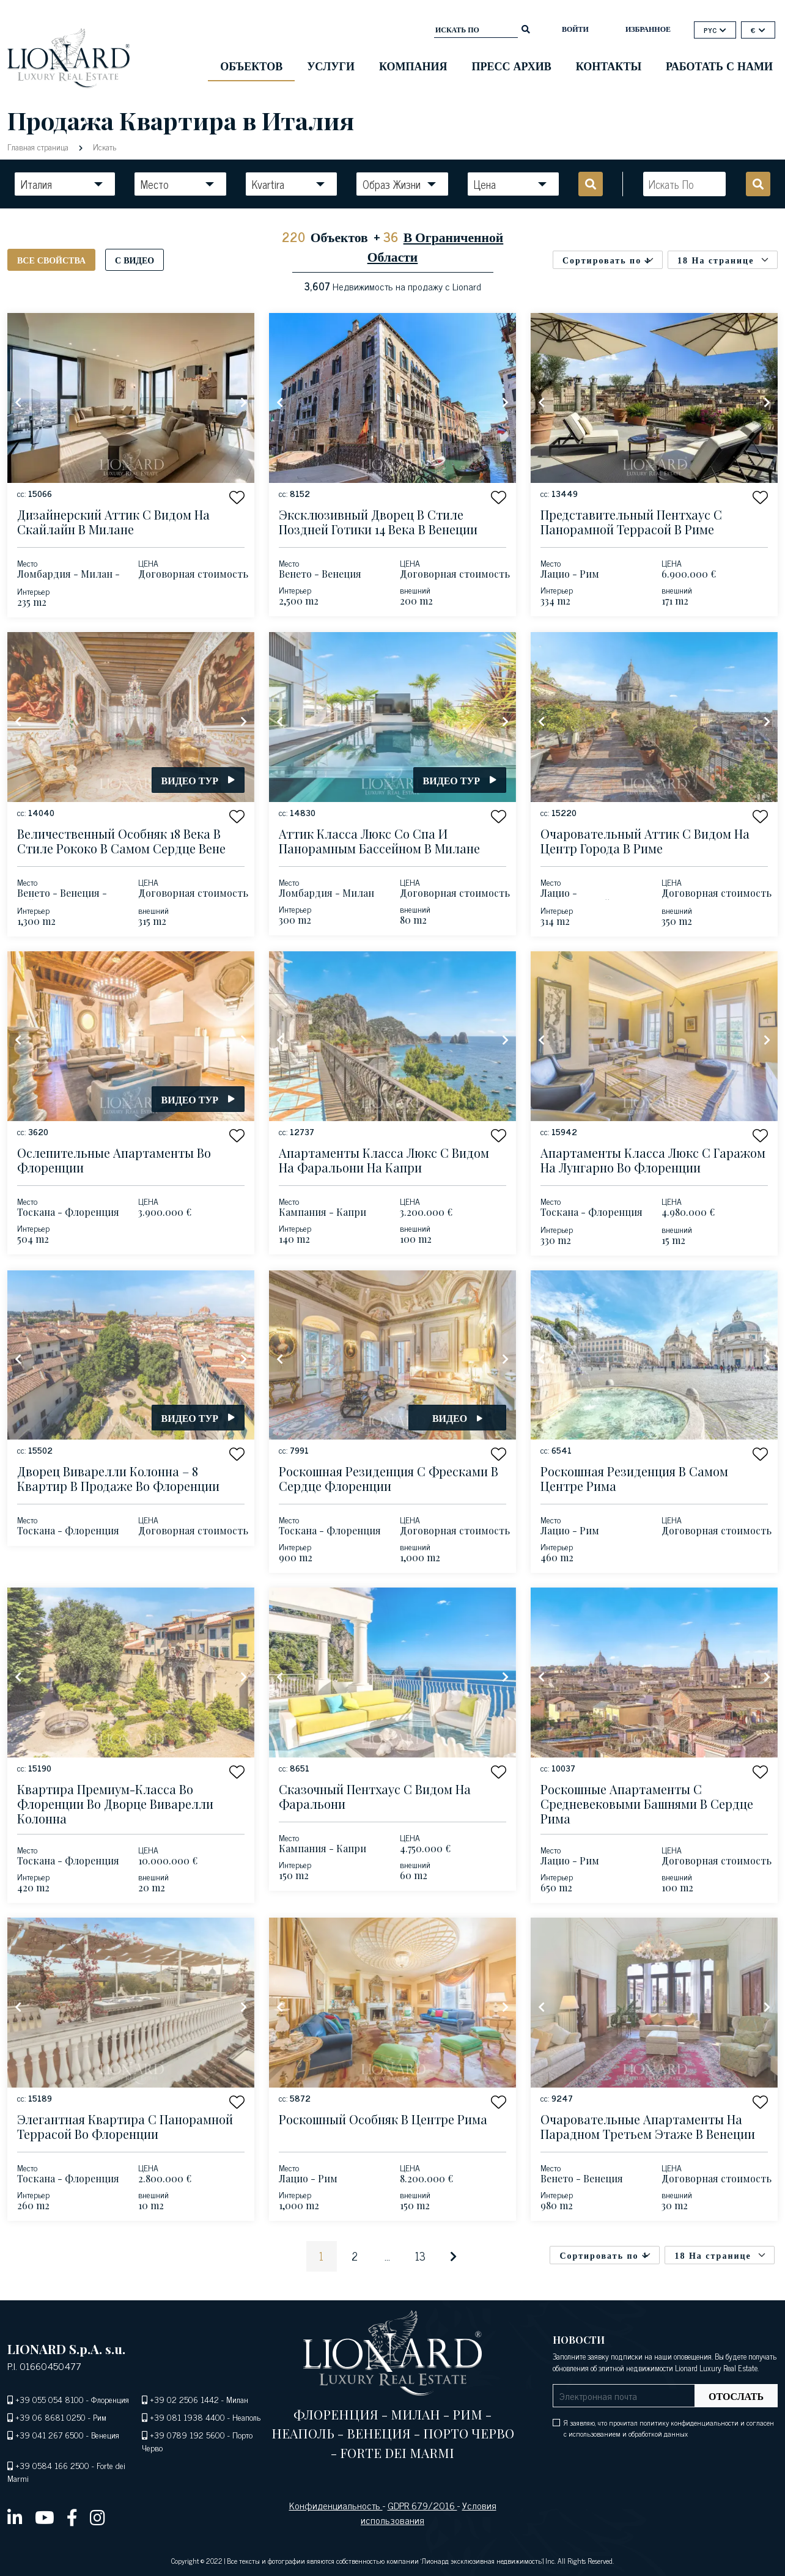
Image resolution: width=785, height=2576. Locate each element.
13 (420, 2256)
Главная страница (39, 146)
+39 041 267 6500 (49, 2434)
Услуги (331, 65)
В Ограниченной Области (435, 246)
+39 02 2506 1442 (184, 2399)
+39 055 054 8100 (49, 2399)
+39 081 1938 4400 (187, 2417)
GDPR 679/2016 (422, 2505)
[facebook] (72, 2517)
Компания (413, 65)
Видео (457, 1418)
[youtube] (44, 2517)
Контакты (608, 65)
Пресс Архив (511, 65)
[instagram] (97, 2517)
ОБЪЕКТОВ (251, 65)
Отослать (736, 2396)
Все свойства (51, 259)
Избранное (648, 29)
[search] (526, 28)
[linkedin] (15, 2517)
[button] (237, 497)
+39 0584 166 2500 (52, 2465)
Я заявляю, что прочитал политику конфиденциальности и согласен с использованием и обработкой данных (669, 2428)
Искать (103, 146)
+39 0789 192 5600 (187, 2434)
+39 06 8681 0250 (50, 2417)
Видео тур (198, 780)
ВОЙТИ (575, 29)
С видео (134, 259)
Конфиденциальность (336, 2505)
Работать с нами (719, 65)
